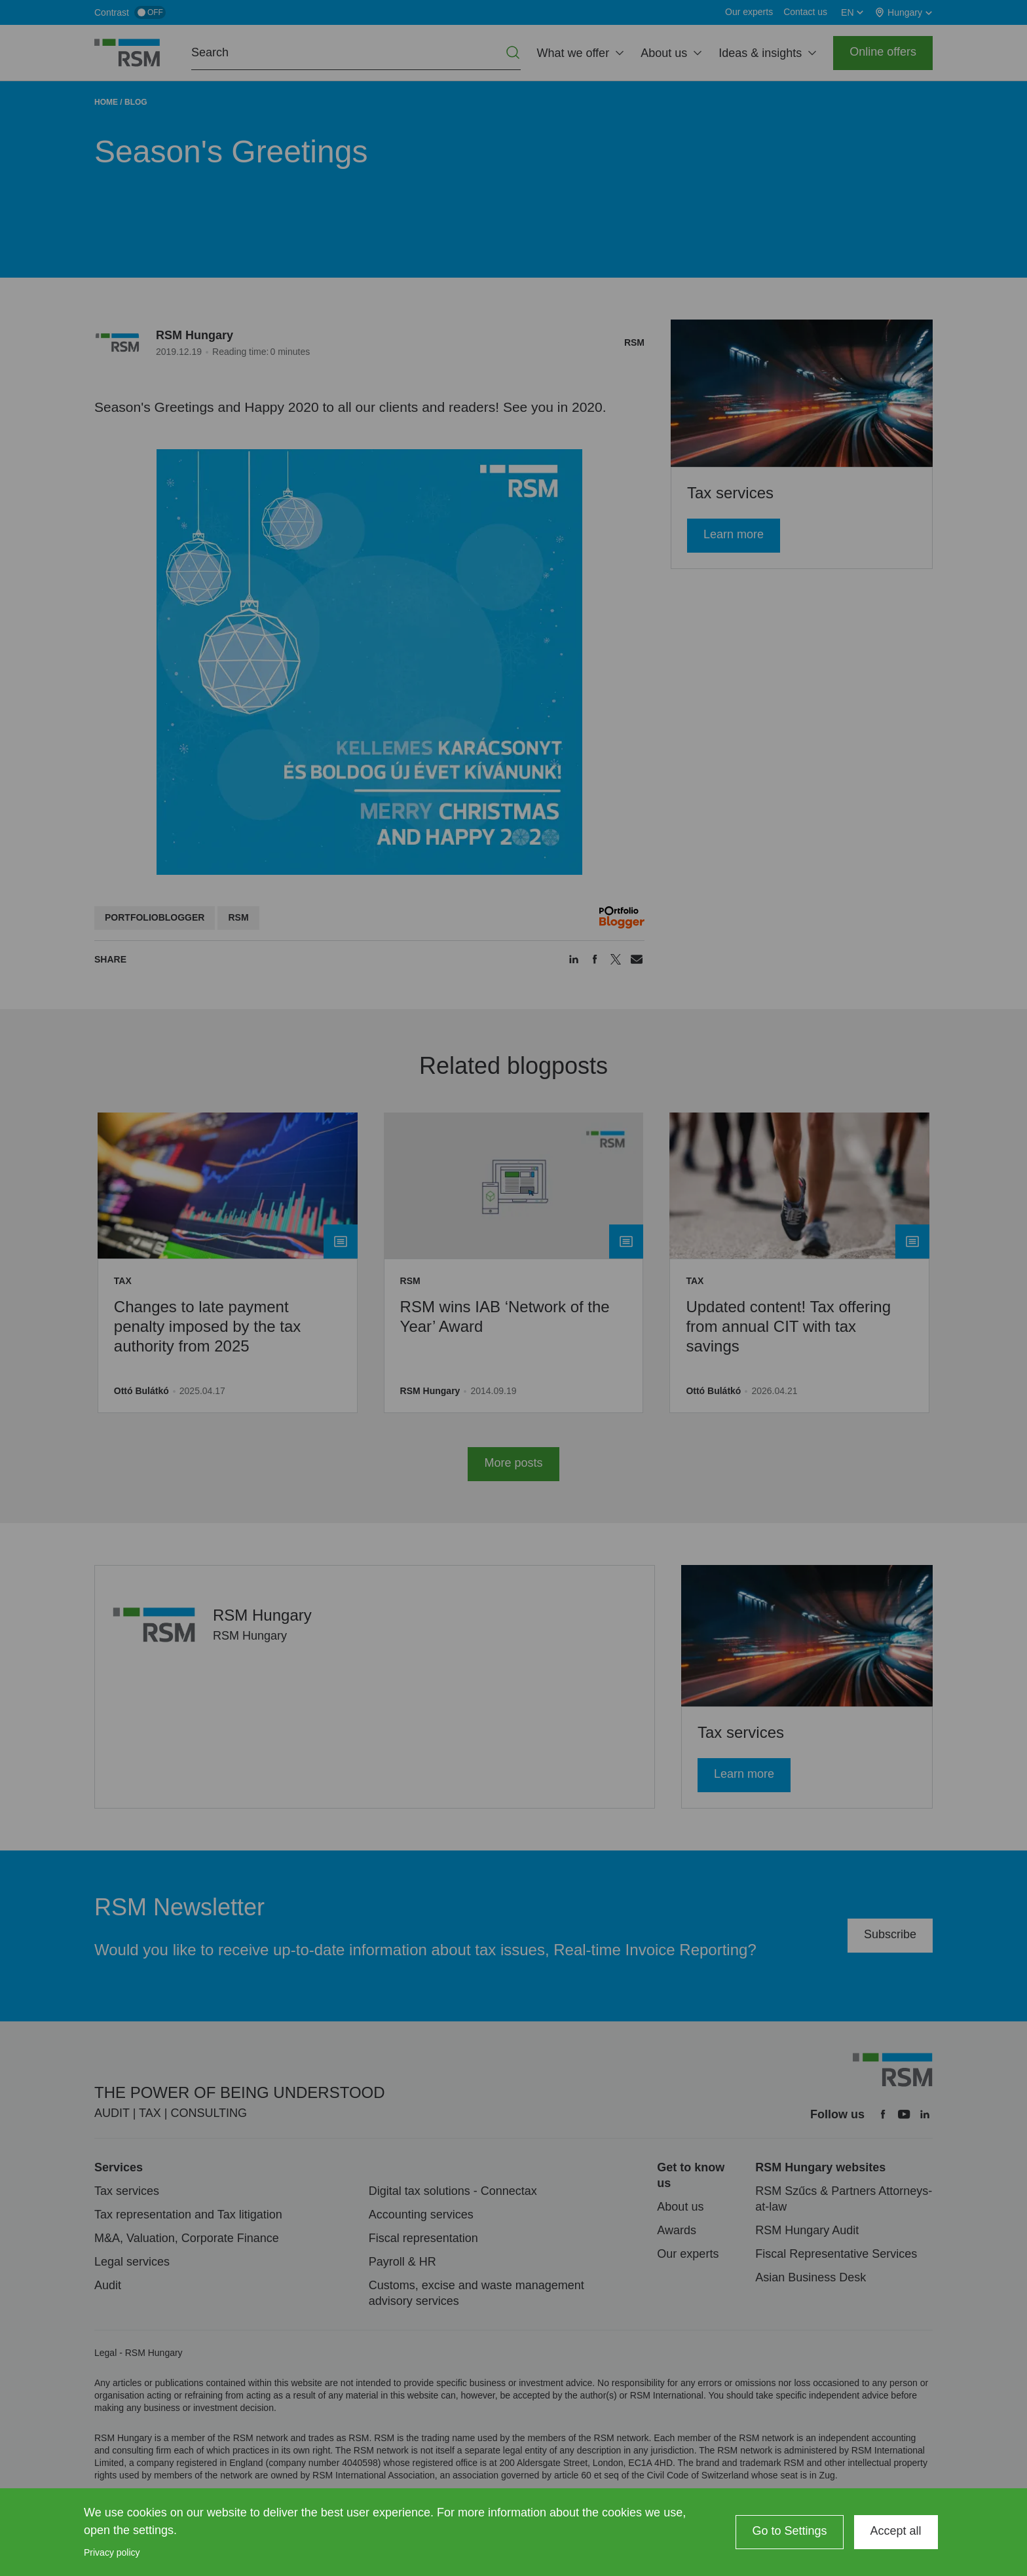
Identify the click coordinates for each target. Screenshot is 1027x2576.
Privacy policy (112, 2552)
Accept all (896, 2530)
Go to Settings (789, 2530)
